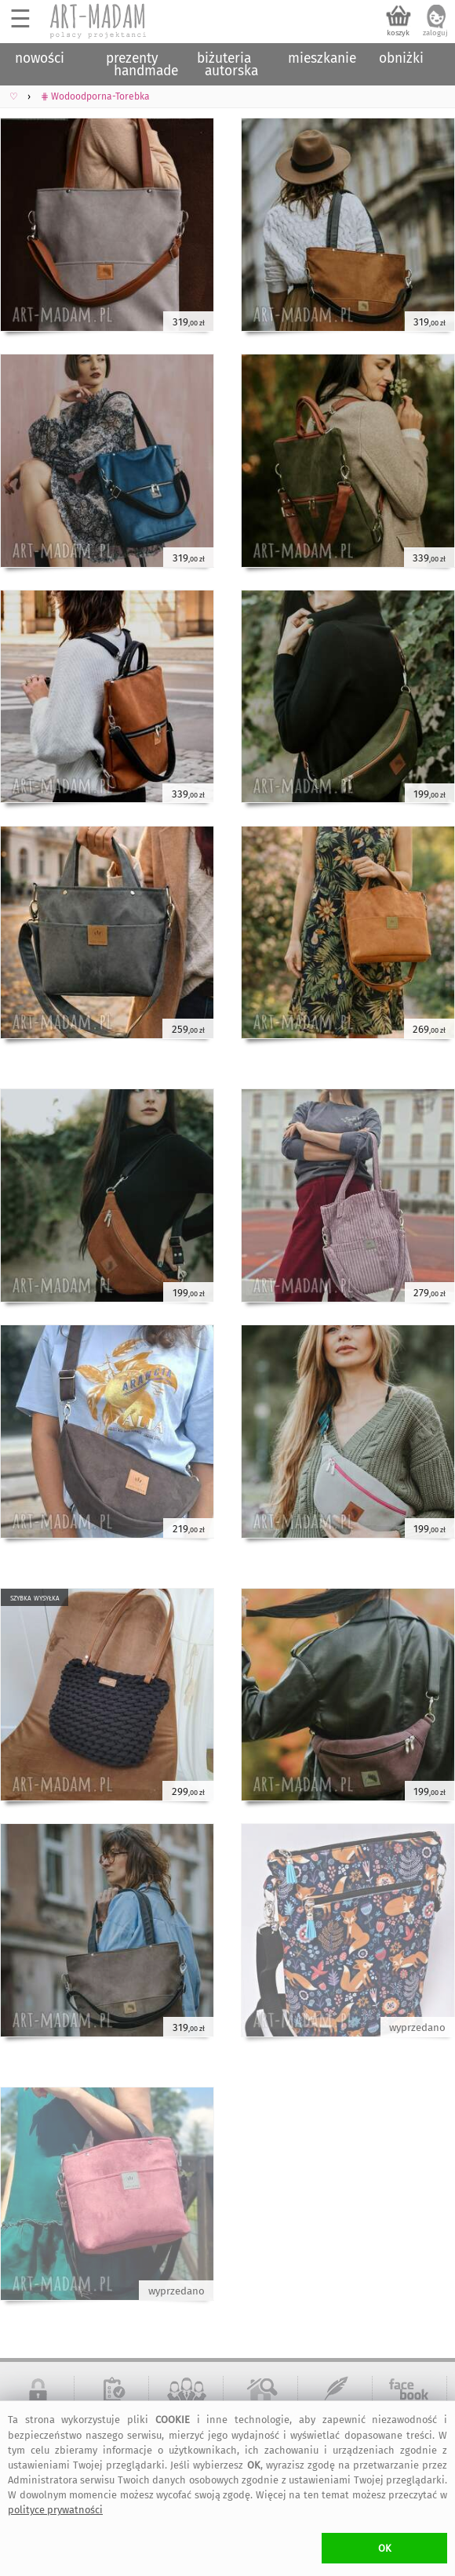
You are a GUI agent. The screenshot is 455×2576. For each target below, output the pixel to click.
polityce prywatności (55, 2510)
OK (384, 2548)
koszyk (398, 33)
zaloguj (435, 33)
